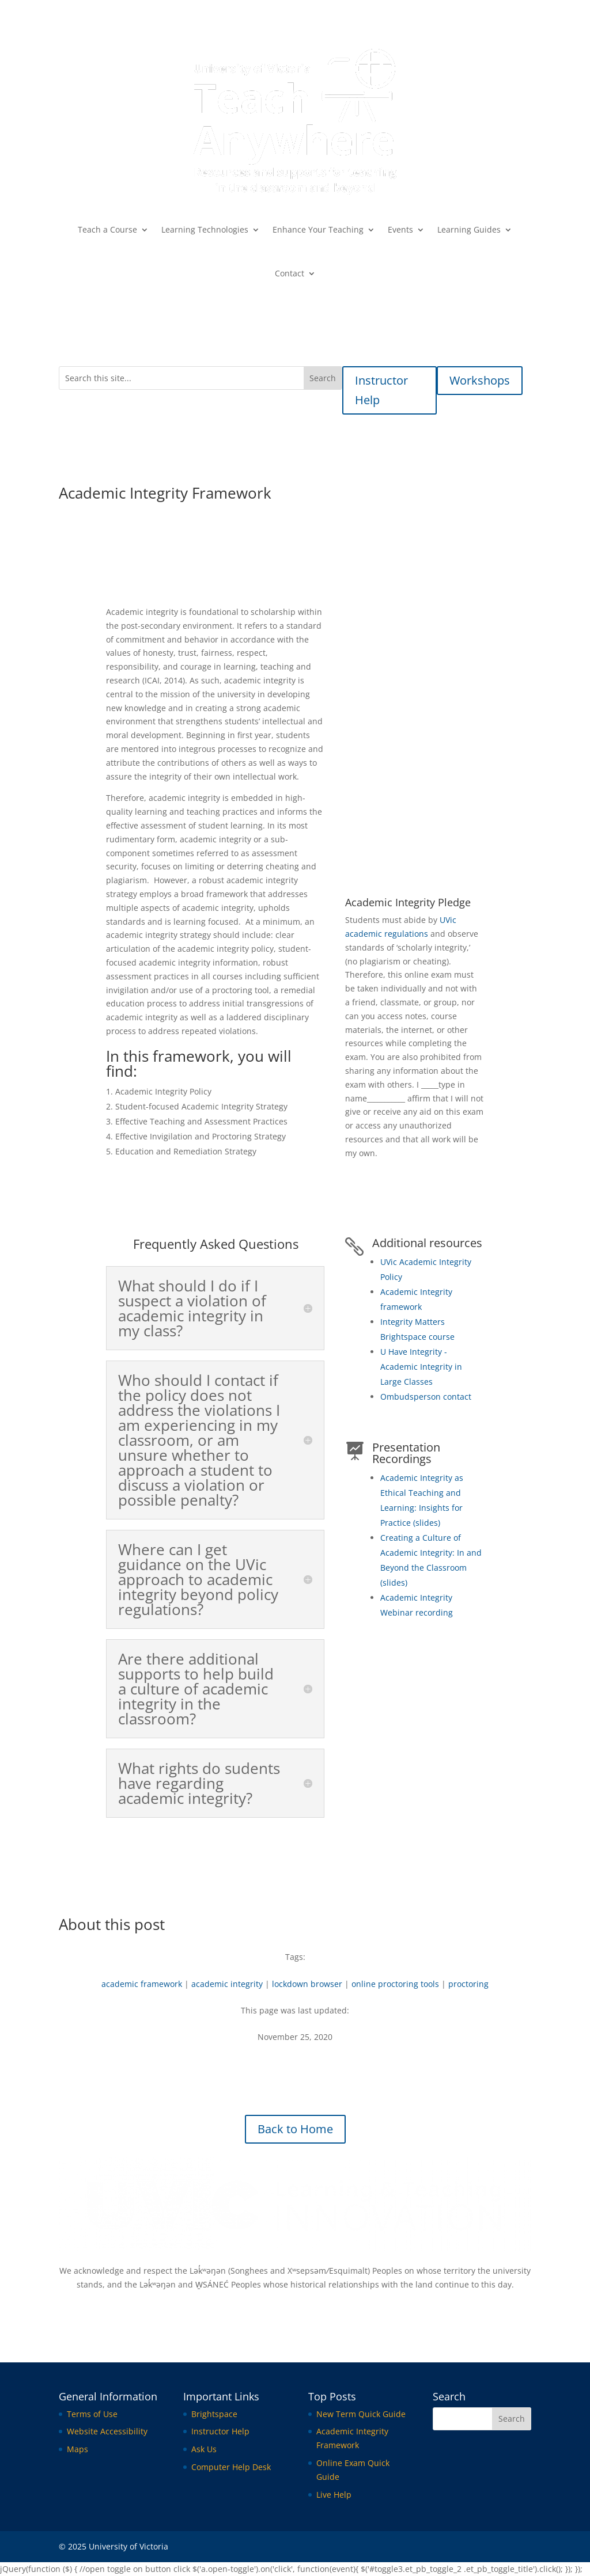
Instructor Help (381, 390)
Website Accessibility (107, 2431)
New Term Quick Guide (361, 2413)
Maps (77, 2449)
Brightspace (214, 2413)
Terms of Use (92, 2413)
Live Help (333, 2494)
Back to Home (295, 2129)
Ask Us (204, 2449)
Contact (289, 273)
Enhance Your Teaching (318, 229)
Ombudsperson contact (425, 1396)
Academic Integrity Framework (414, 757)
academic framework (141, 1983)
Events (400, 229)
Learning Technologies (204, 229)
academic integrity (227, 1983)
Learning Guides (469, 229)
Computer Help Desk (231, 2466)
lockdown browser (307, 1983)
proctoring (468, 1983)
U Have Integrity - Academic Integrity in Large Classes (421, 1366)
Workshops (479, 380)
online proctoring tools (395, 1983)
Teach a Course (107, 229)
